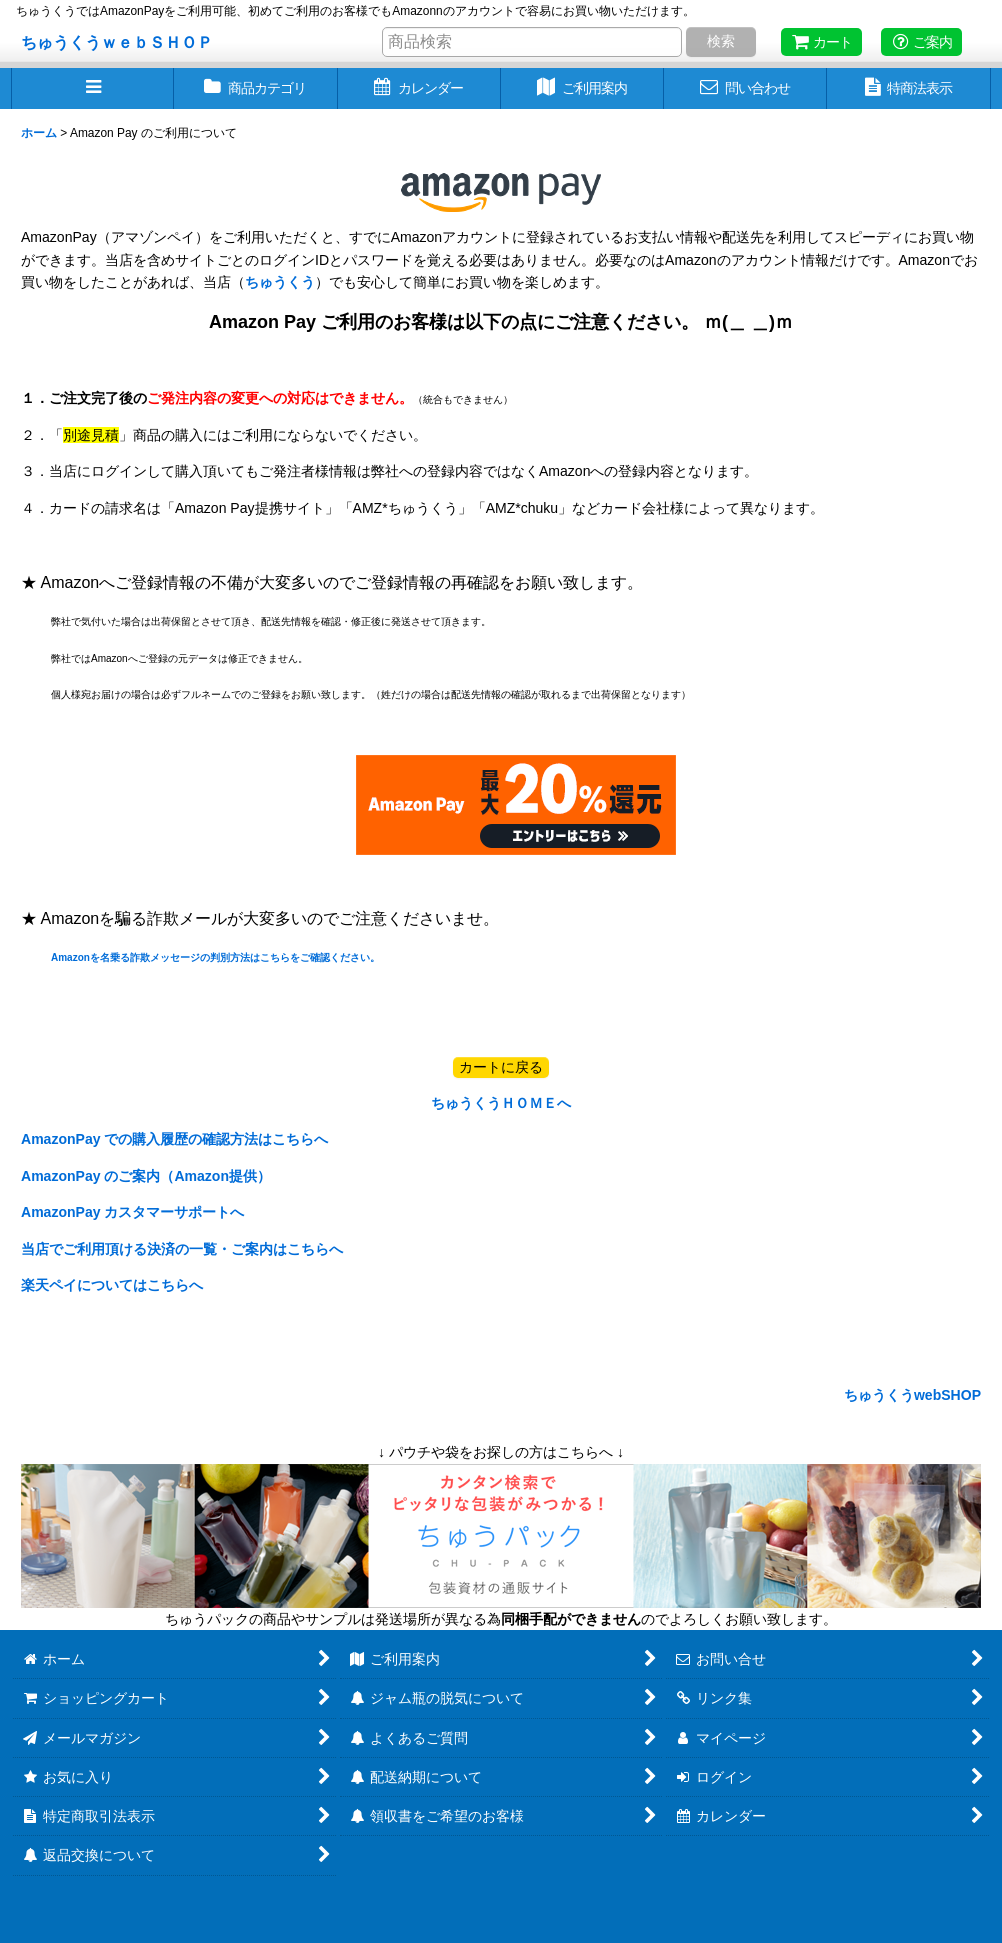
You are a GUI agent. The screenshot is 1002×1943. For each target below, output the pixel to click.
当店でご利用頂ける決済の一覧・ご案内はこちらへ (182, 1249)
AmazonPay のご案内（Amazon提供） (146, 1176)
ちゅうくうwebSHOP (910, 1395)
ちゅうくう (280, 282)
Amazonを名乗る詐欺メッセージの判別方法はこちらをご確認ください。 (215, 957)
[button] (92, 88)
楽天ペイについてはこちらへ (112, 1285)
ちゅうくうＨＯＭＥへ (501, 1103)
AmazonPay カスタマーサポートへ (132, 1212)
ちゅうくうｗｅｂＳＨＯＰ (117, 42)
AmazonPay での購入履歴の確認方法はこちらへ (174, 1139)
